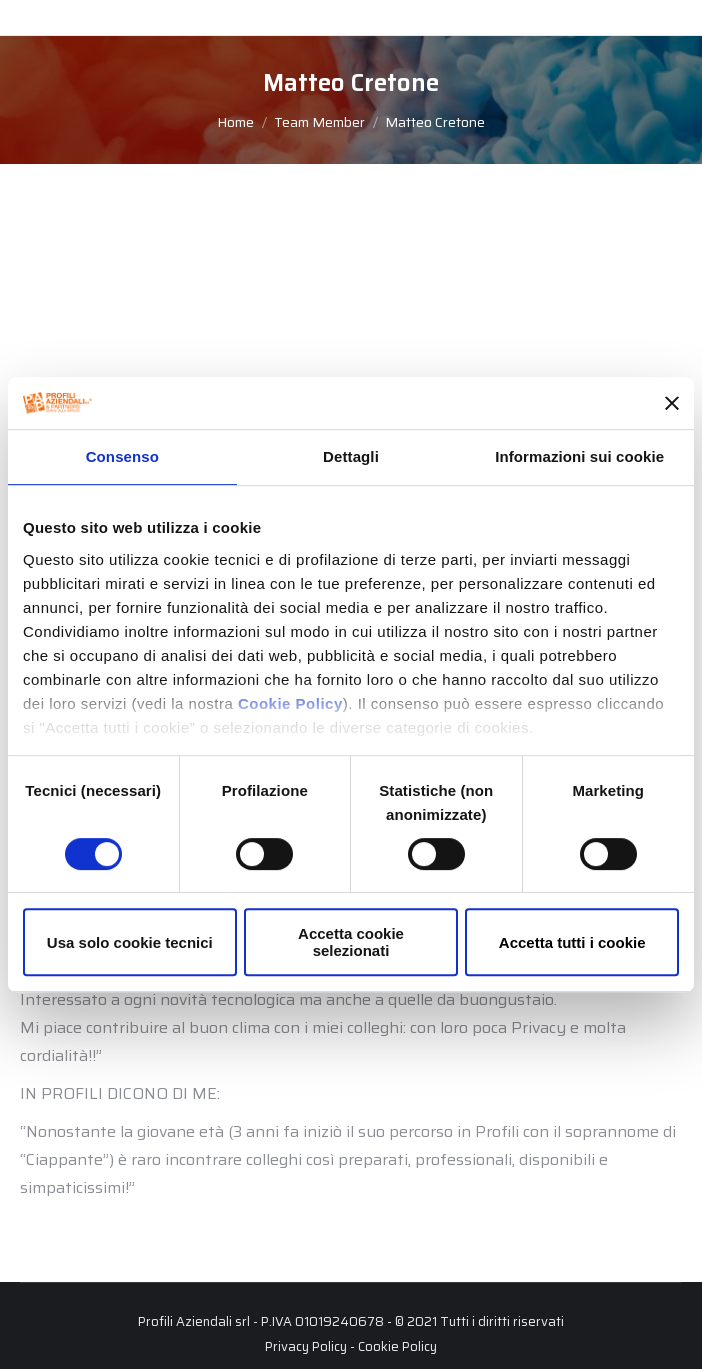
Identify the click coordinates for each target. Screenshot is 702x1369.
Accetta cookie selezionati (351, 942)
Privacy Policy (306, 1346)
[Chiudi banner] (672, 403)
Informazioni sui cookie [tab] (579, 456)
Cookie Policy (290, 703)
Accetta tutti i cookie (572, 942)
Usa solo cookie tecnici (130, 942)
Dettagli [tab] (351, 456)
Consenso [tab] (122, 456)
